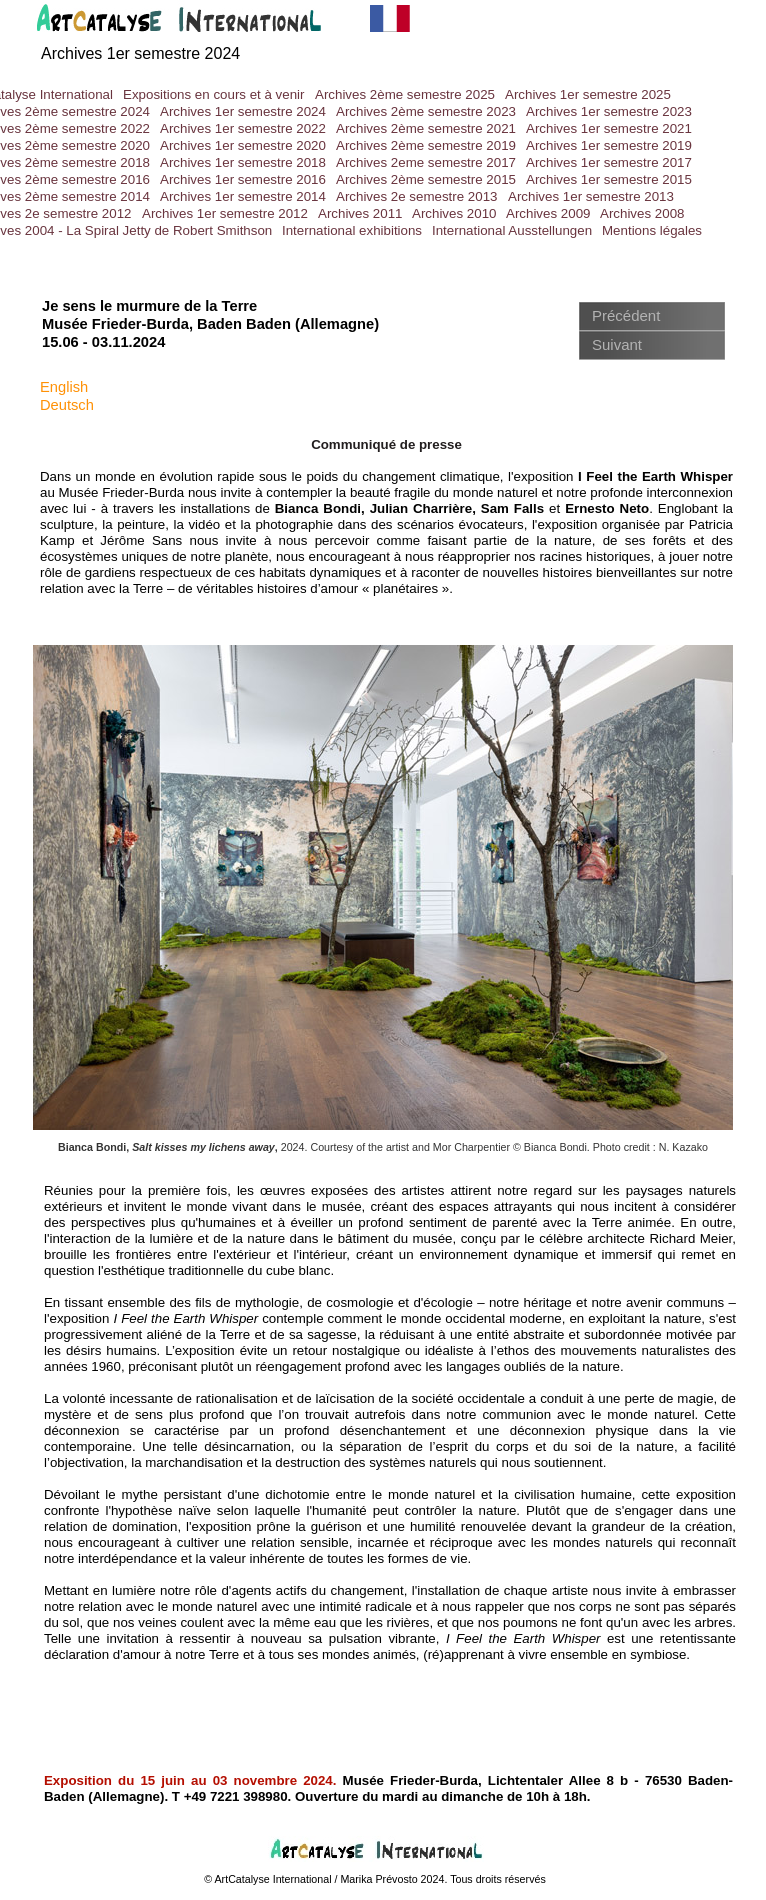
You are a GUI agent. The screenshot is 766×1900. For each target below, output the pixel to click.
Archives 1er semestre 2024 (243, 111)
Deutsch (67, 405)
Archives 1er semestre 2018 (243, 162)
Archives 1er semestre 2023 (609, 111)
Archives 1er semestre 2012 (225, 213)
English (64, 387)
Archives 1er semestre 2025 (588, 94)
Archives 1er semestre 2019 (609, 145)
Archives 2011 (360, 213)
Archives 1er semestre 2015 (609, 179)
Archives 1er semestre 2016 (243, 179)
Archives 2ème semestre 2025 (405, 94)
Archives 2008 (642, 213)
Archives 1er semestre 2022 (243, 128)
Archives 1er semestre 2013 (591, 196)
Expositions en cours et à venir (214, 94)
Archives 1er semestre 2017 (609, 162)
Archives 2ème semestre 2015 (426, 179)
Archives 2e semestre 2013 (417, 196)
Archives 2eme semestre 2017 (426, 162)
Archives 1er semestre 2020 (243, 145)
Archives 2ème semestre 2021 (426, 128)
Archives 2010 (454, 213)
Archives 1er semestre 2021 (609, 128)
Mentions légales (652, 230)
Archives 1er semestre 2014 (243, 196)
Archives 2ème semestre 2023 (426, 111)
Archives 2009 (548, 213)
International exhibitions (352, 230)
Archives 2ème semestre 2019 (426, 145)
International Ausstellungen (512, 230)
